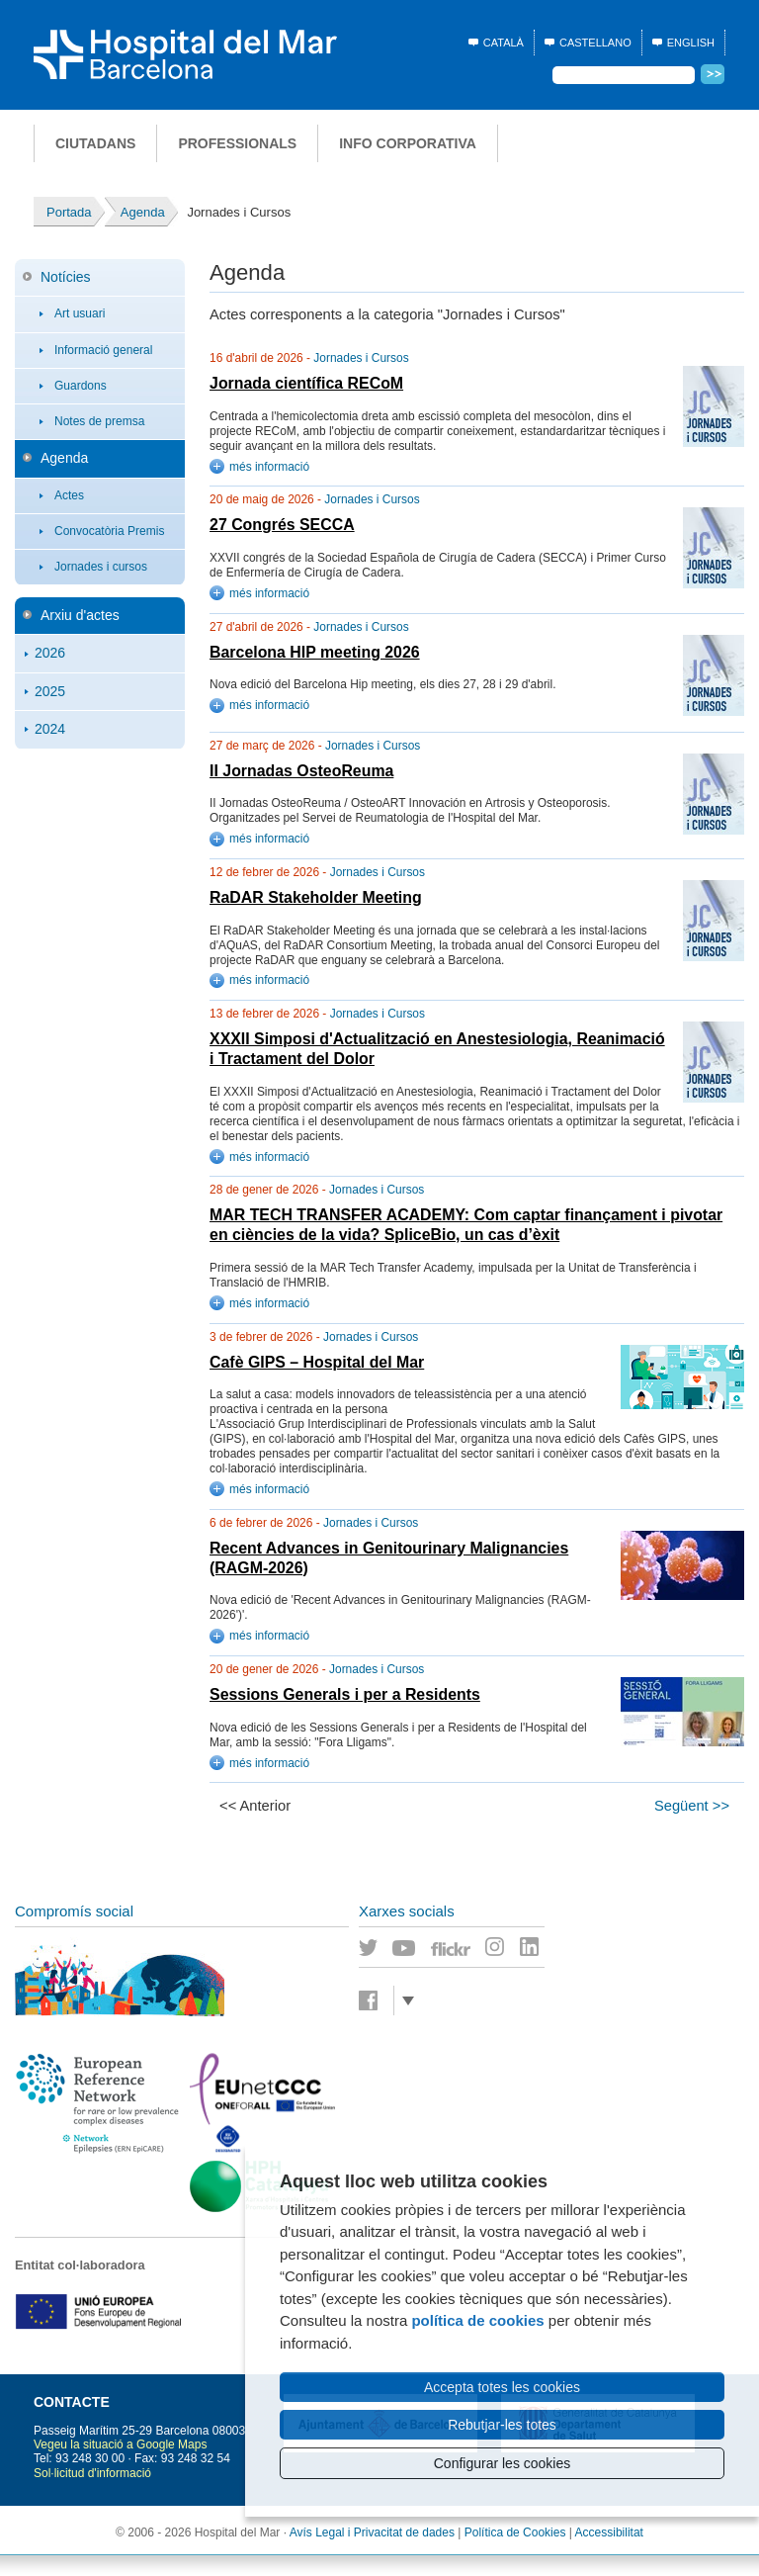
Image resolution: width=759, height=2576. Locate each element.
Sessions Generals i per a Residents (345, 1694)
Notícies (66, 277)
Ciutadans (95, 143)
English (691, 42)
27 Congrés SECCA (282, 524)
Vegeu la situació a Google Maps (120, 2444)
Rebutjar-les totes (502, 2425)
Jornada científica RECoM (306, 383)
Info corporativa (407, 143)
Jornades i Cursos (360, 358)
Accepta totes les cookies (502, 2387)
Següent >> (691, 1806)
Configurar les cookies (502, 2463)
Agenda (64, 458)
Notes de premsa (99, 421)
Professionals (237, 143)
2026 (50, 653)
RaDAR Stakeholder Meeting (316, 897)
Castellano (595, 42)
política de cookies (477, 2320)
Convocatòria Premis (109, 531)
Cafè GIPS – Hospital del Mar (317, 1362)
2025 (50, 691)
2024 (50, 729)
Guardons (80, 386)
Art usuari (79, 313)
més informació (269, 467)
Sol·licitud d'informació (92, 2473)
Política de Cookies (515, 2532)
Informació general (103, 350)
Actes (69, 495)
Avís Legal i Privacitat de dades (372, 2532)
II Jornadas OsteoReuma (301, 770)
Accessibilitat (609, 2532)
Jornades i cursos (100, 567)
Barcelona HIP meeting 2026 (315, 652)
